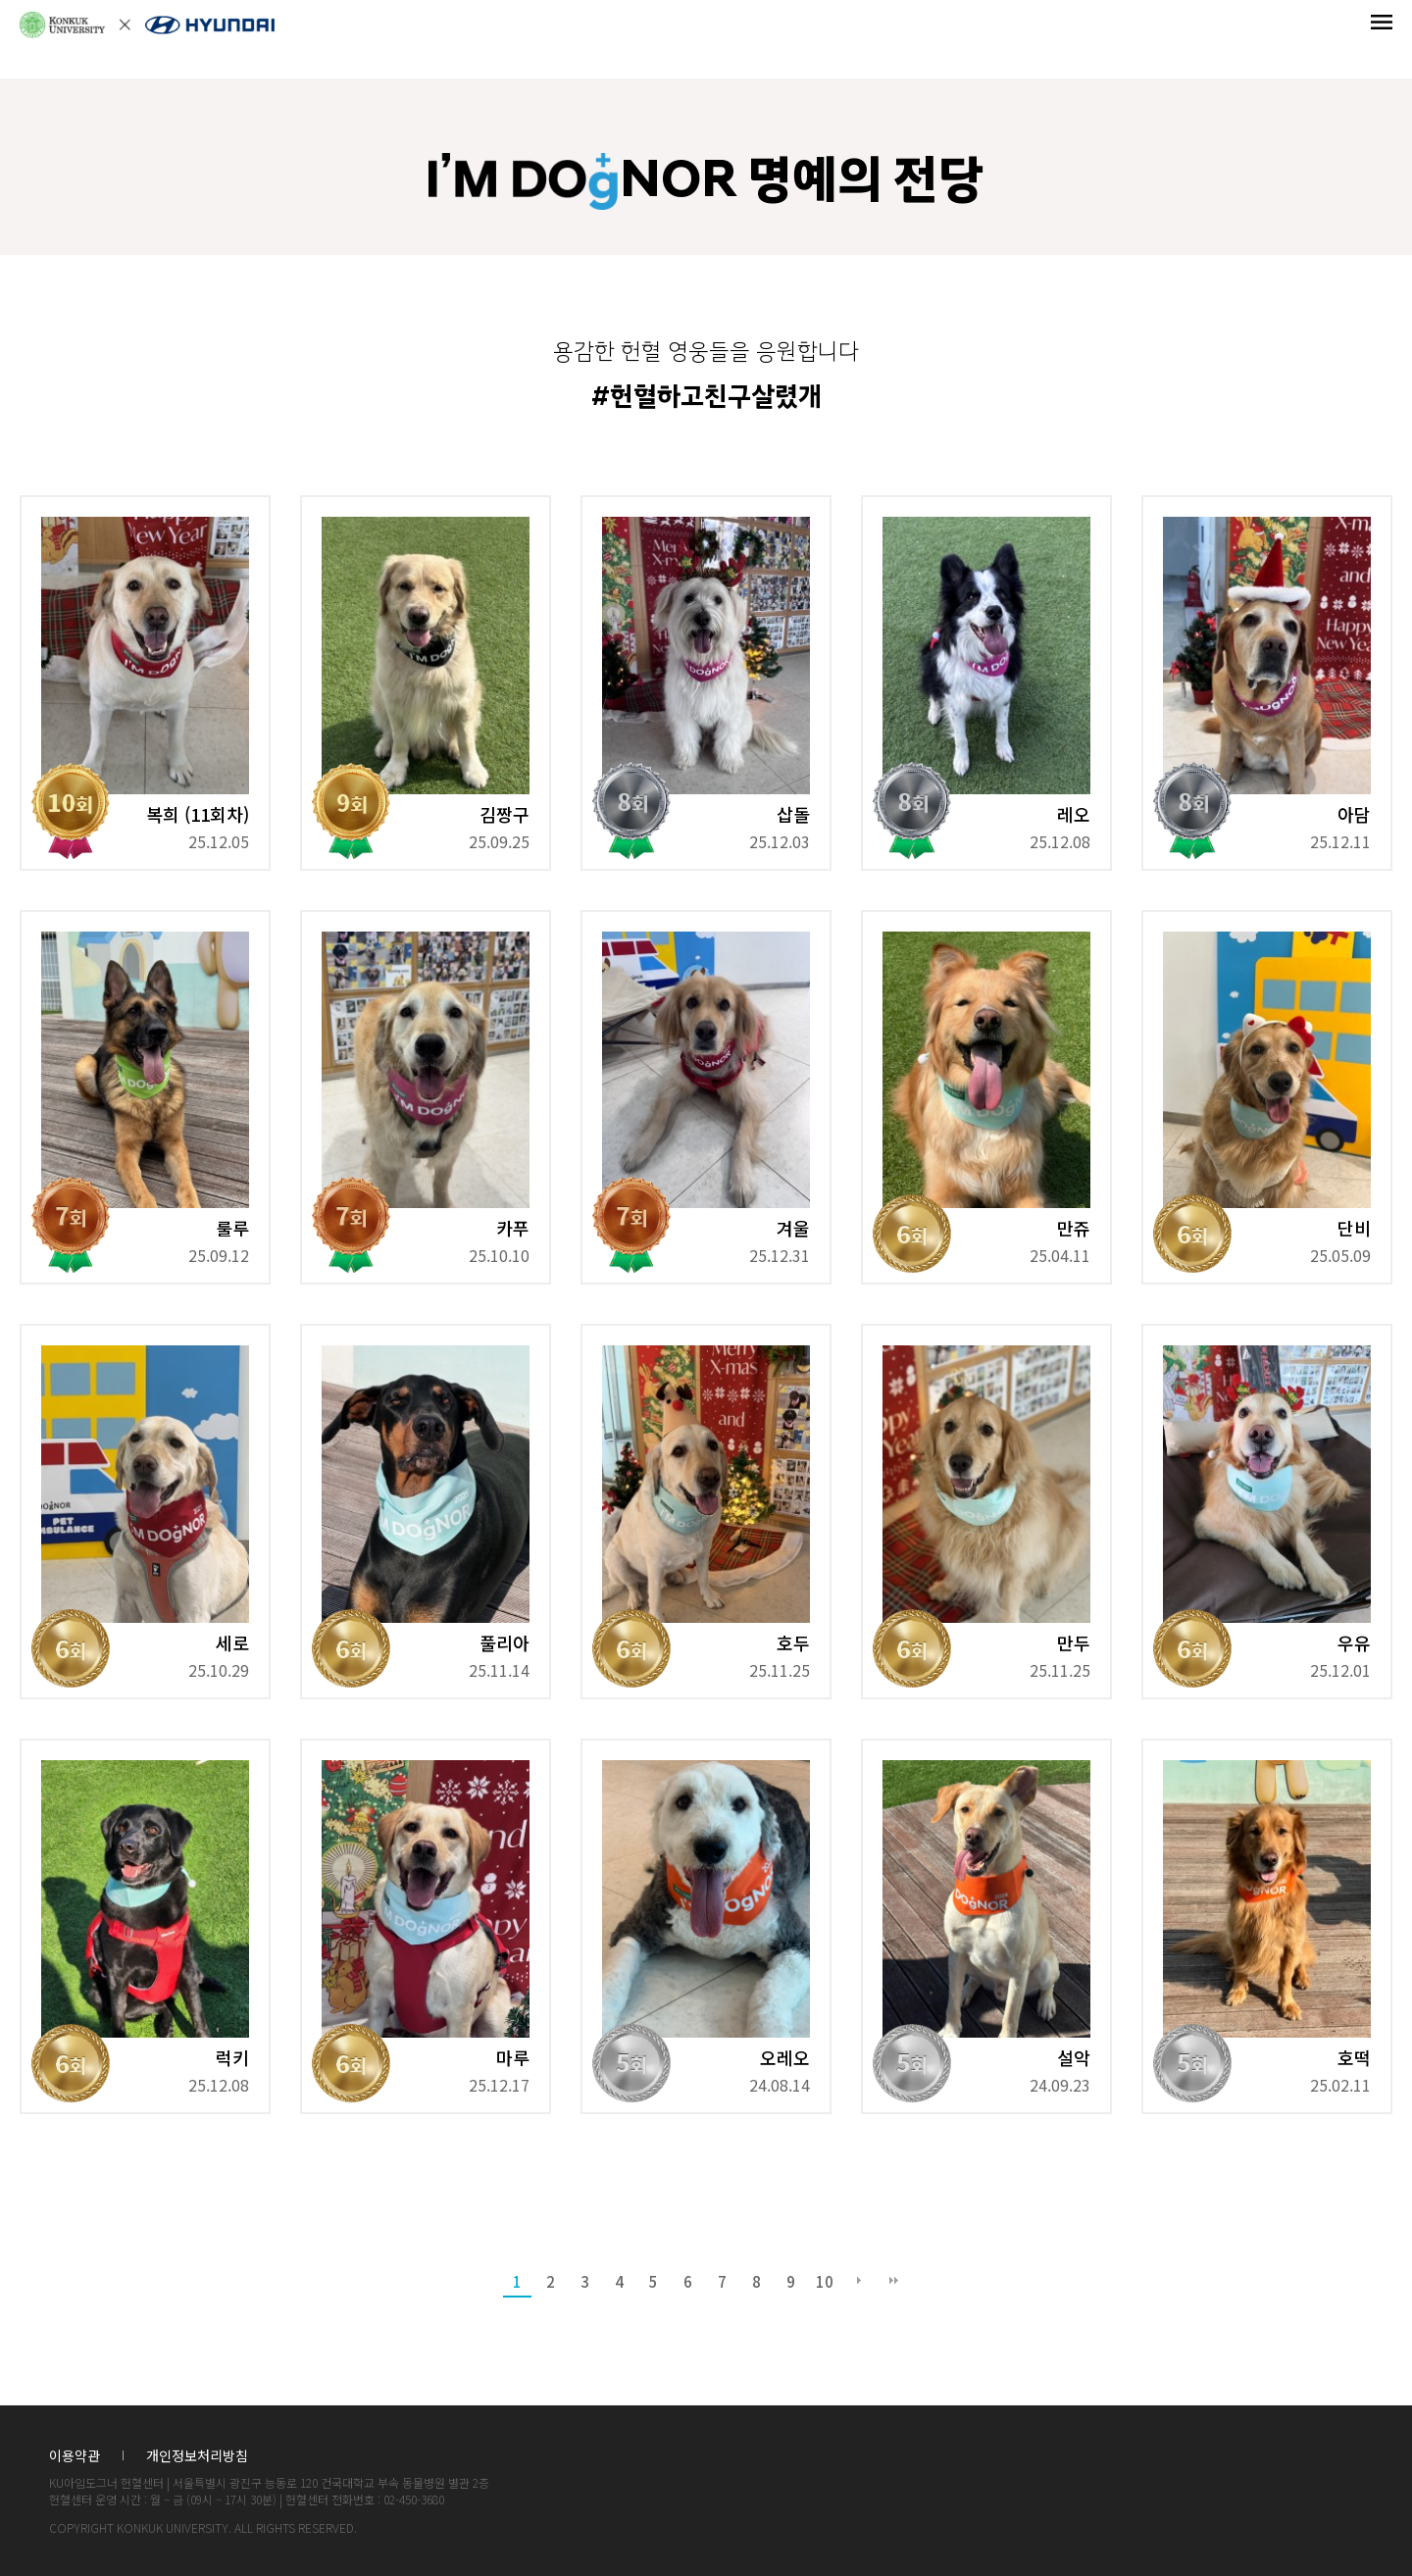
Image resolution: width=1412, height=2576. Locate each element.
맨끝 (893, 2282)
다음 (859, 2282)
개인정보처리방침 (197, 2456)
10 (824, 2281)
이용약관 (74, 2456)
